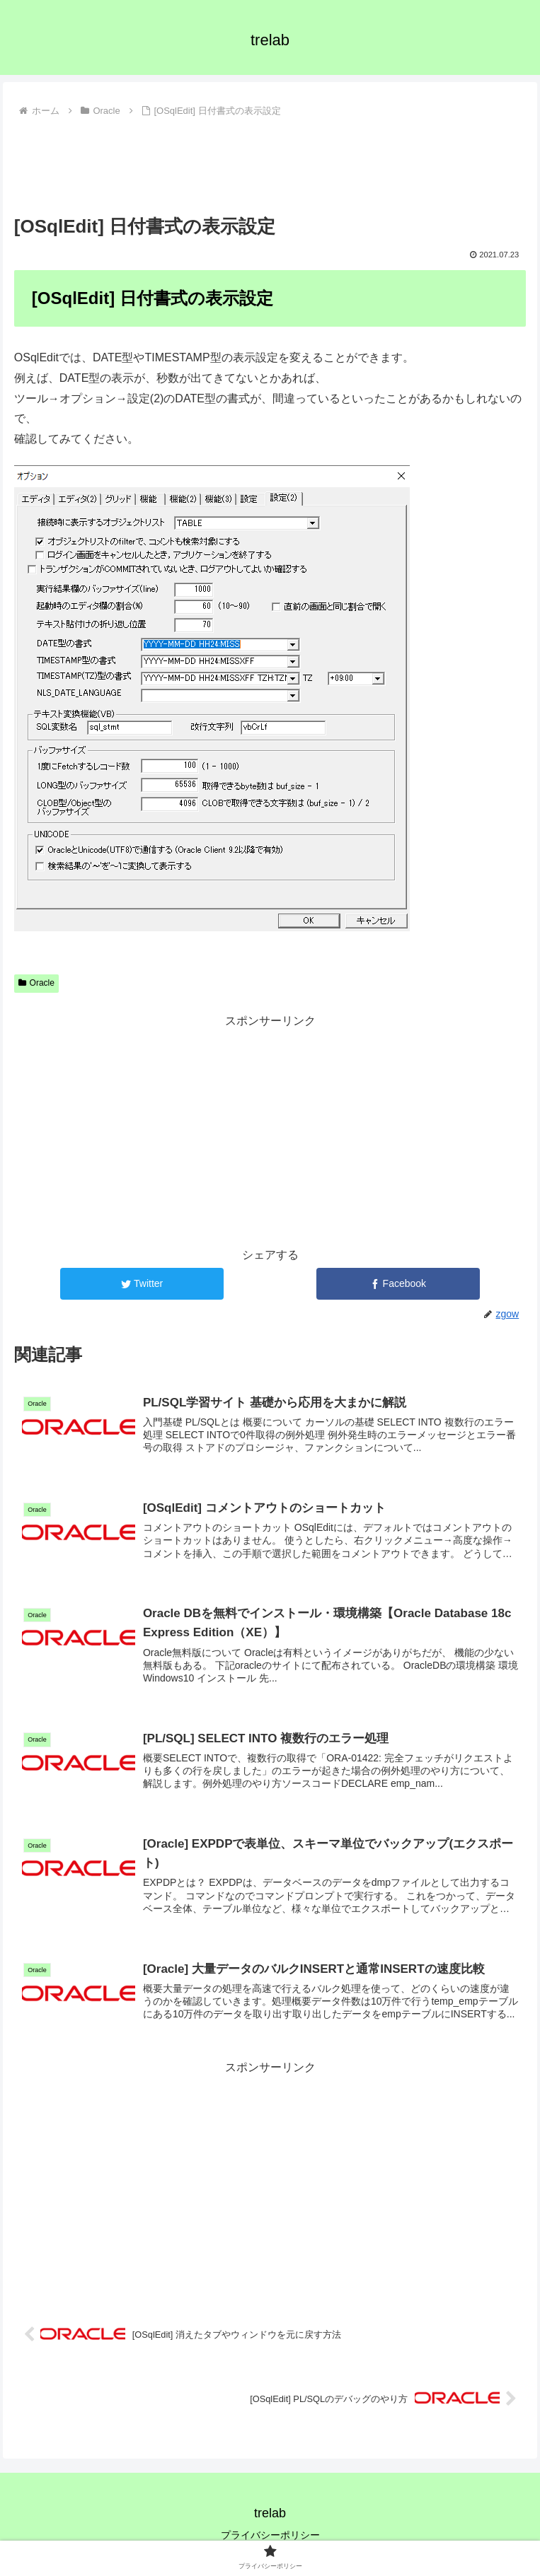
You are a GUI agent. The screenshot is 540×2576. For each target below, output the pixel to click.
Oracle (36, 983)
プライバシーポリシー (270, 2535)
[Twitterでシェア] (142, 1284)
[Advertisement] (270, 164)
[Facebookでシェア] (398, 1284)
